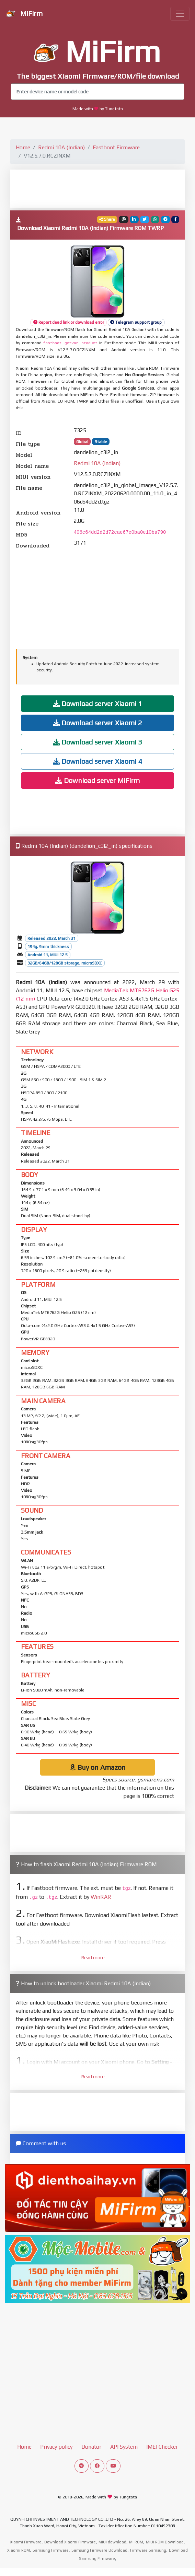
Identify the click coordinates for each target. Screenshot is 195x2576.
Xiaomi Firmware (26, 2542)
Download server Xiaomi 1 (97, 703)
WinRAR (101, 1897)
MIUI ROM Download (165, 2542)
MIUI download (112, 2542)
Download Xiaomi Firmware (70, 2542)
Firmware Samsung (148, 2550)
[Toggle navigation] (180, 14)
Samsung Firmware (51, 2550)
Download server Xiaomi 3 (97, 742)
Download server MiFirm (97, 780)
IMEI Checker (162, 2447)
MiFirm (24, 14)
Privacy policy (56, 2447)
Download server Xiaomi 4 (97, 761)
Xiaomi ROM (18, 2550)
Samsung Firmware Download (99, 2550)
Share (107, 219)
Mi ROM (136, 2542)
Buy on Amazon (98, 1767)
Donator (91, 2447)
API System (124, 2447)
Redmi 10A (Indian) (61, 147)
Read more (93, 1957)
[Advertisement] (97, 188)
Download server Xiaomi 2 (97, 723)
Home (23, 147)
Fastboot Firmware (116, 147)
